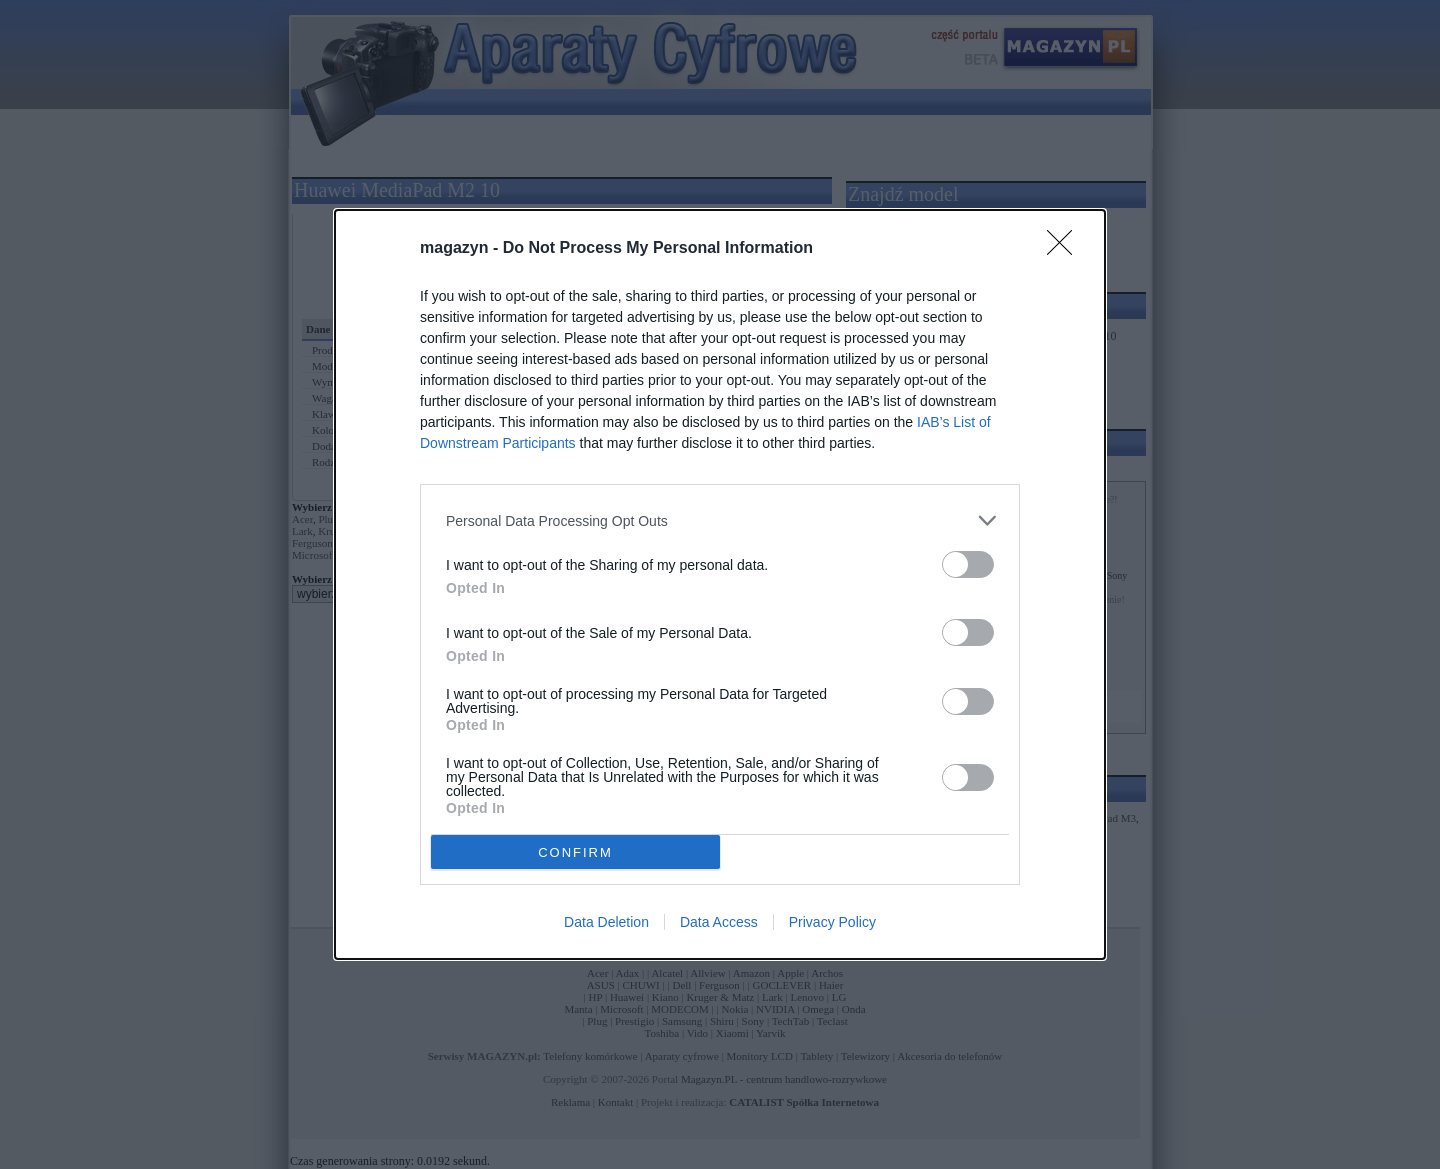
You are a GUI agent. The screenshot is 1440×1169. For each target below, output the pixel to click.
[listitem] (720, 520)
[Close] (1066, 249)
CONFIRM (575, 852)
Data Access (719, 922)
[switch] (968, 564)
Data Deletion (606, 922)
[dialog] (720, 584)
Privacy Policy (832, 922)
